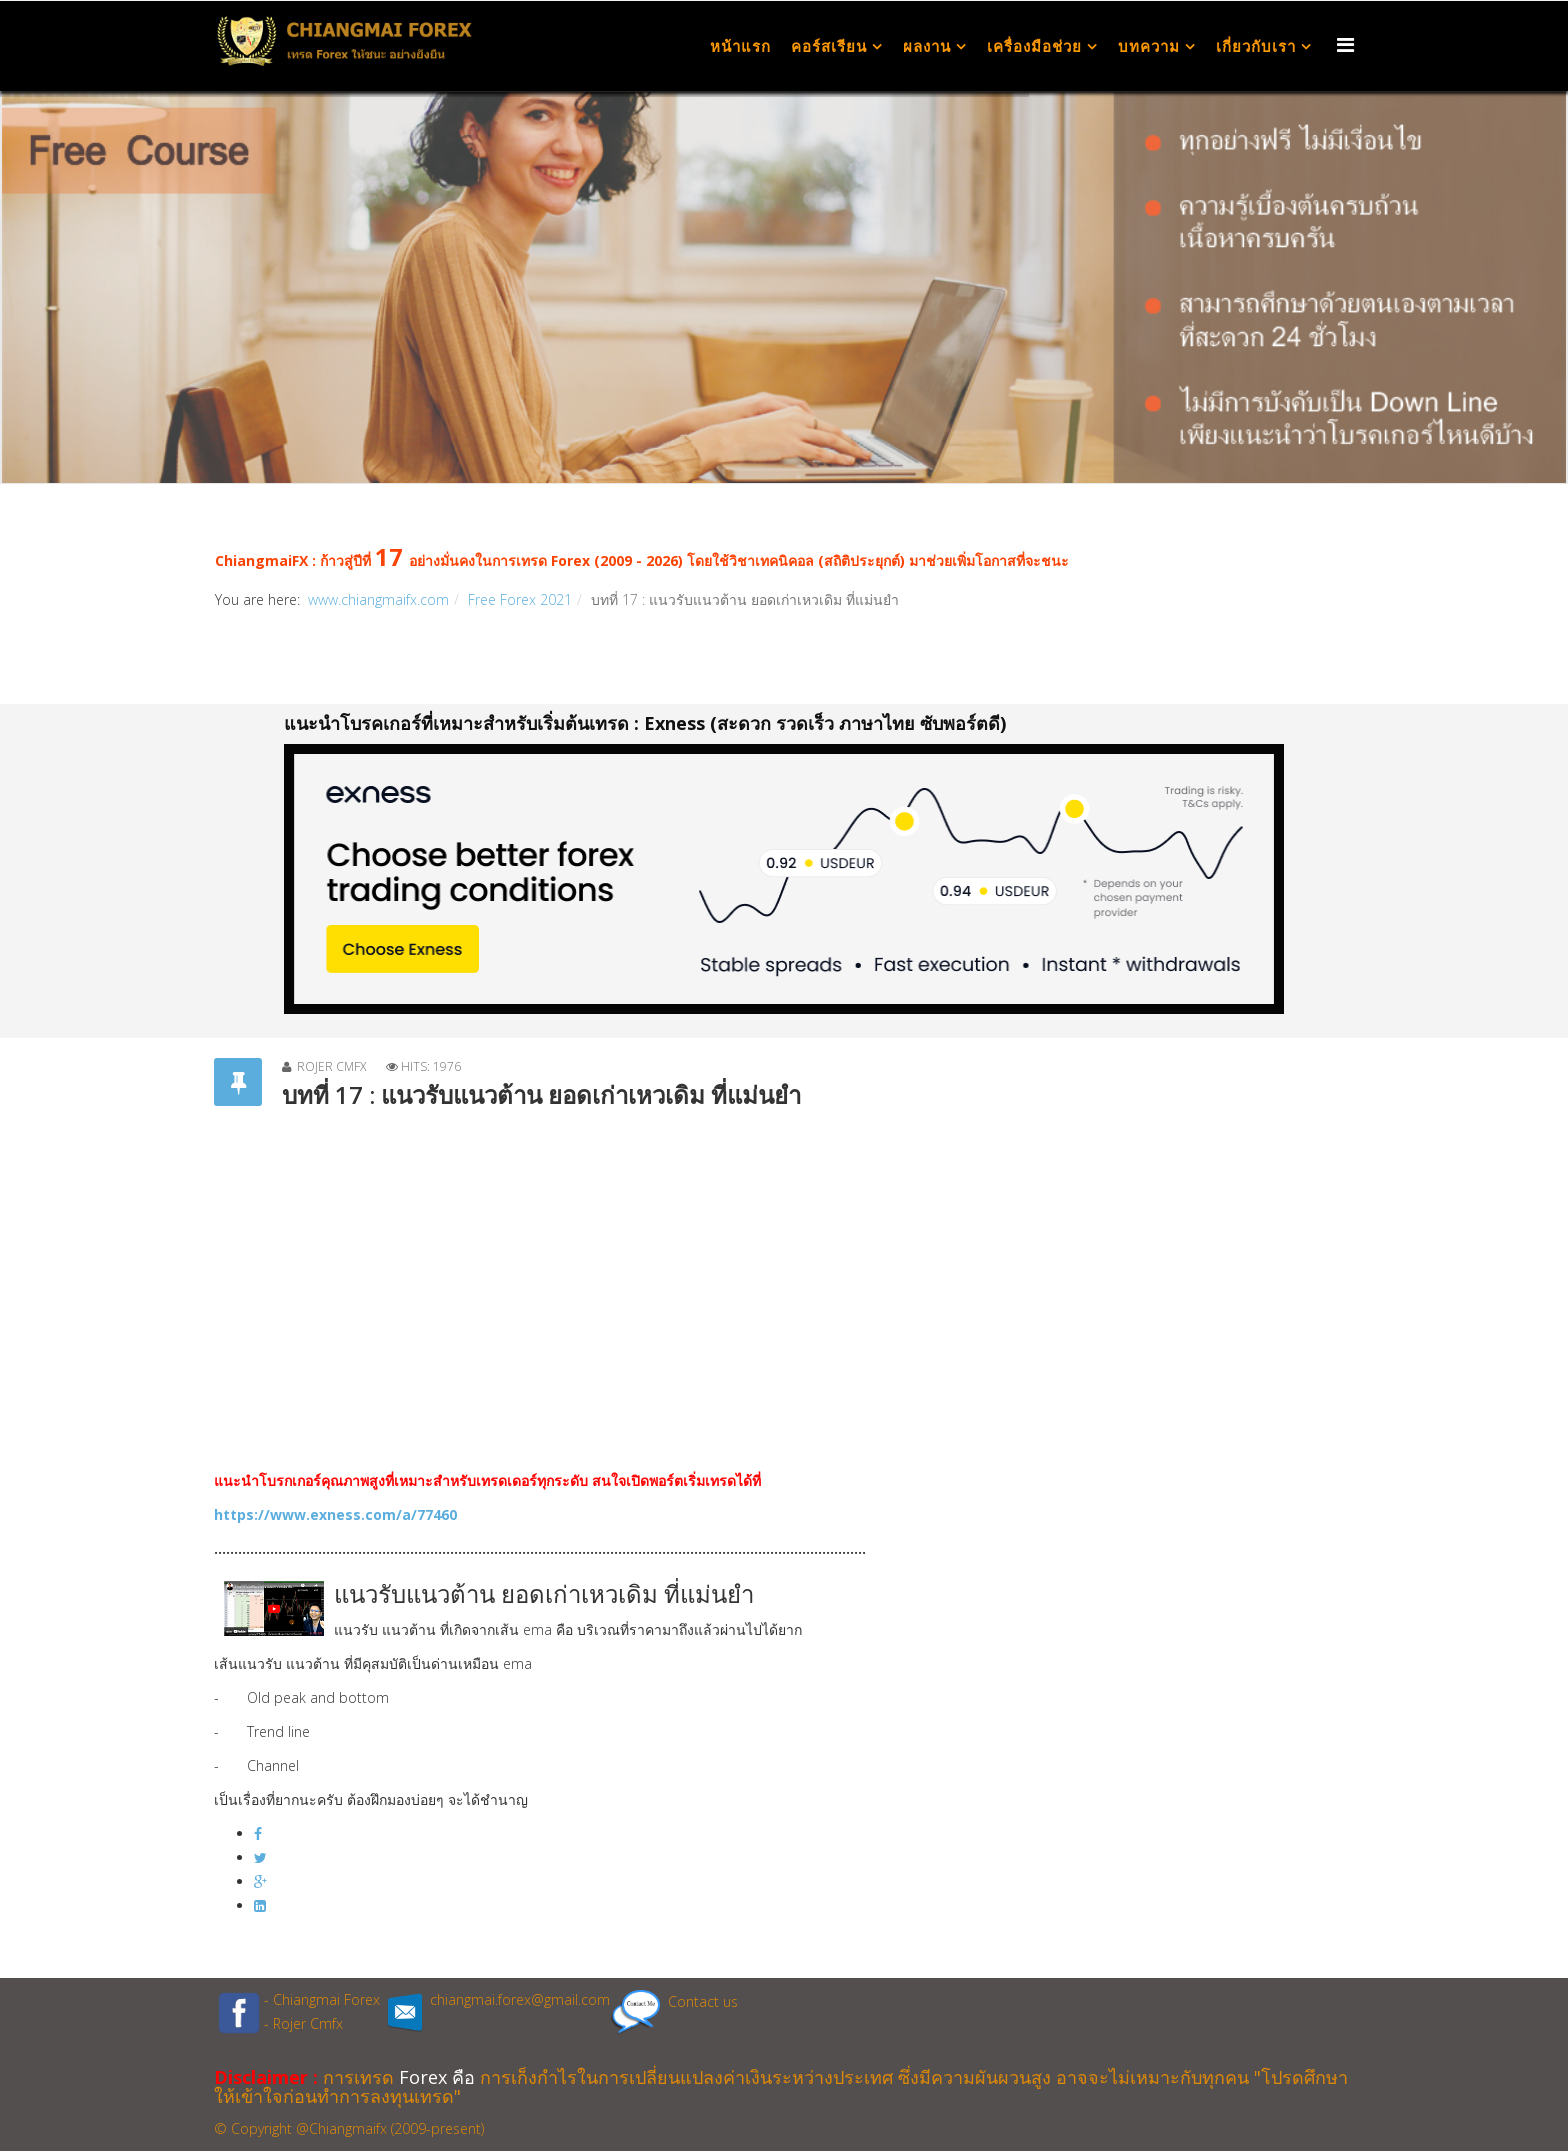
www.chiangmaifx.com (378, 599)
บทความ (1149, 46)
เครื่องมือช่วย (1034, 46)
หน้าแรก (740, 46)
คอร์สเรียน (829, 46)
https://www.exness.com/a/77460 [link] (335, 1514)
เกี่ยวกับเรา (1256, 46)
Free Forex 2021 (520, 599)
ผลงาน (927, 46)
